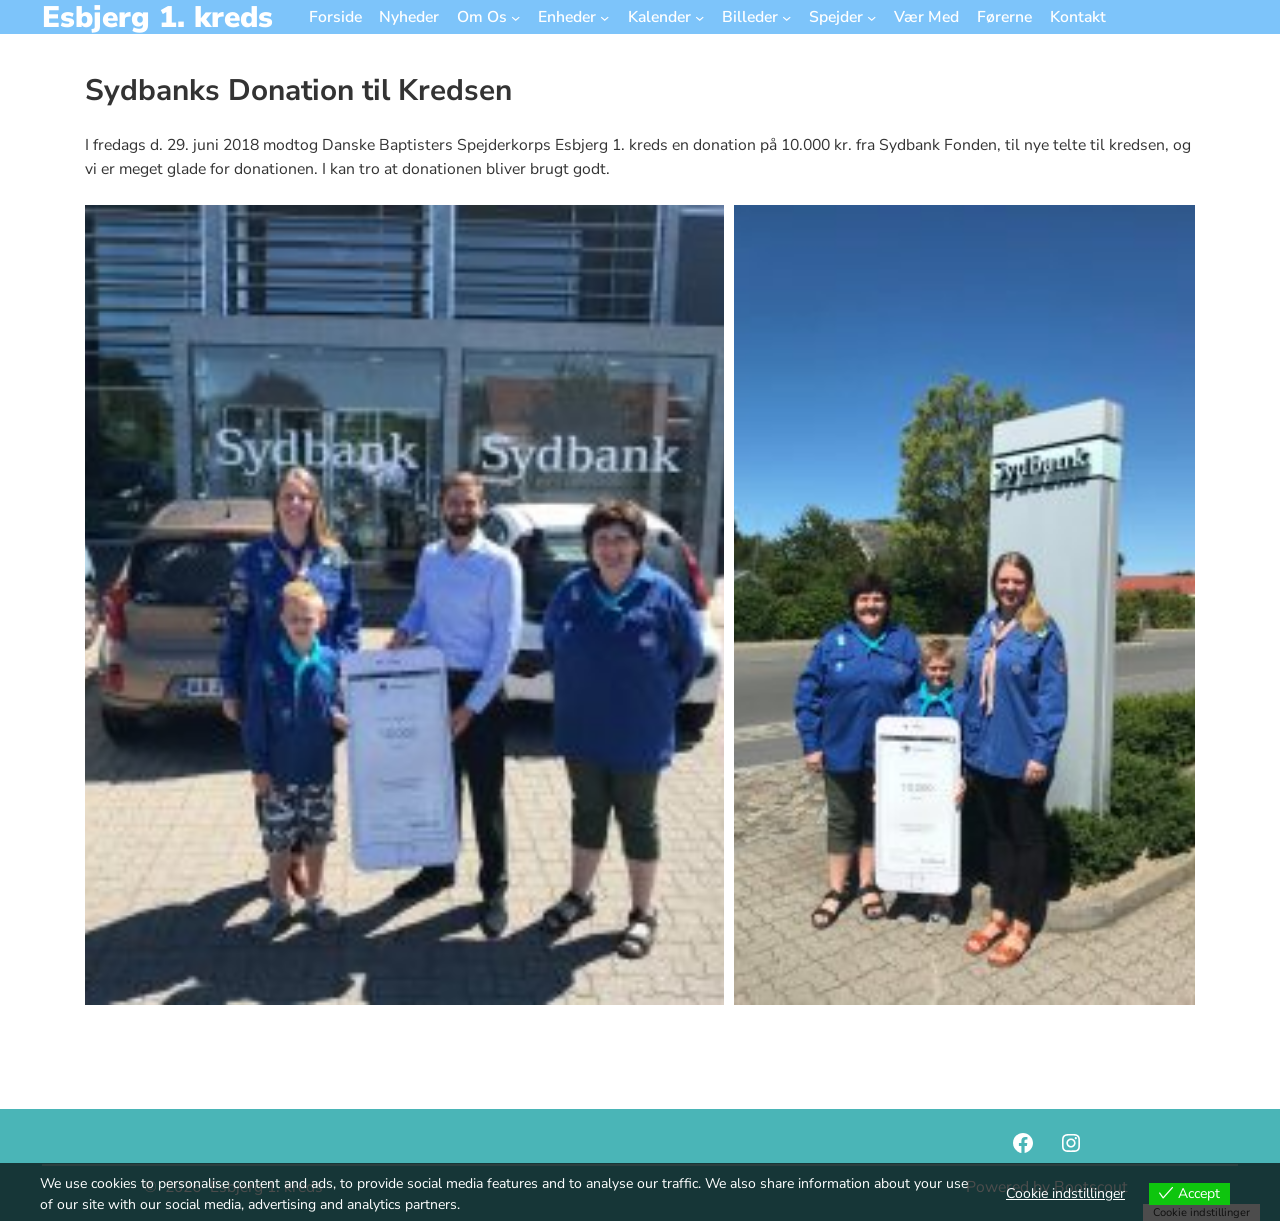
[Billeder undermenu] (786, 16)
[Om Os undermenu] (515, 16)
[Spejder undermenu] (871, 16)
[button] (404, 605)
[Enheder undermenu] (604, 16)
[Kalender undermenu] (699, 16)
